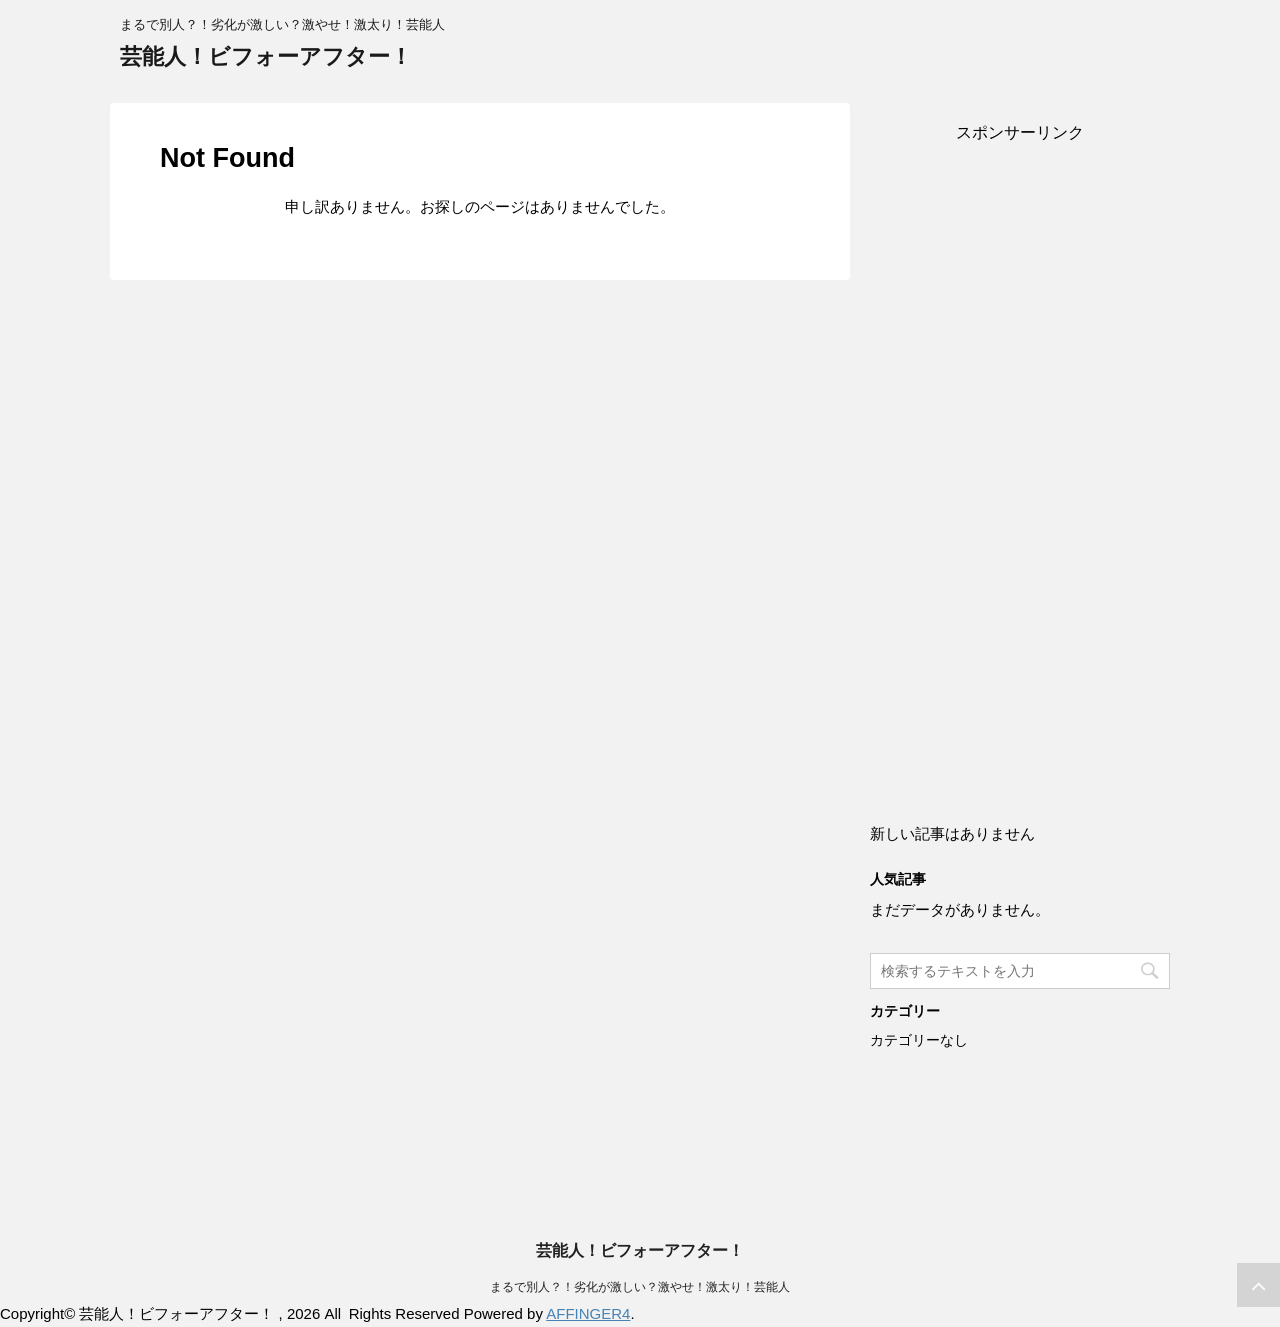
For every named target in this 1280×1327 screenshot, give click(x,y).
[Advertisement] (1020, 462)
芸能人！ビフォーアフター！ (266, 56)
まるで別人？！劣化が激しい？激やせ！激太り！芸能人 (640, 1287)
